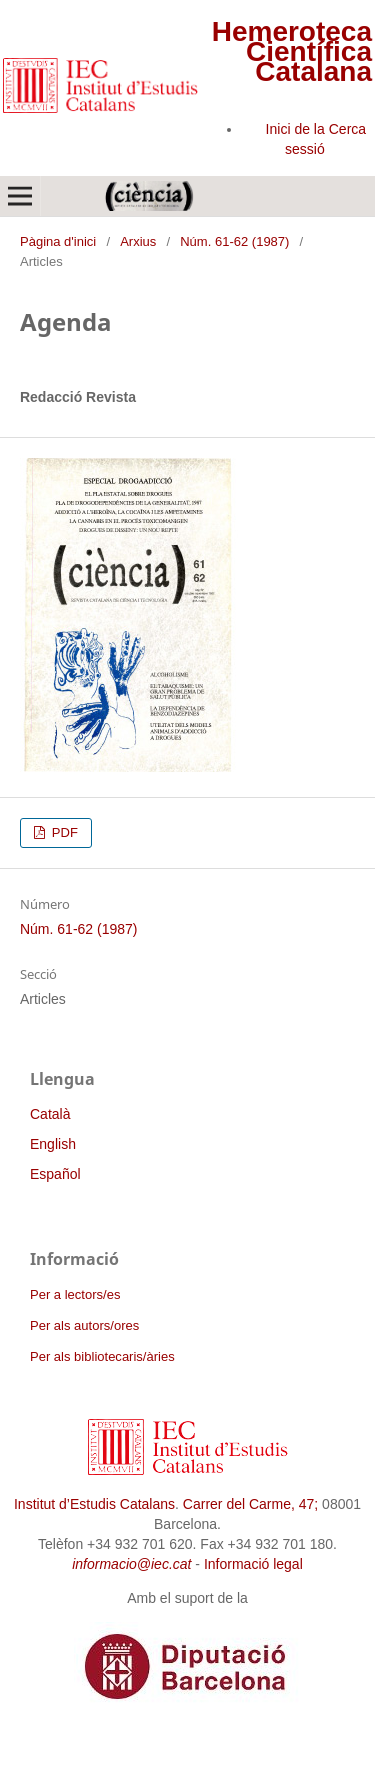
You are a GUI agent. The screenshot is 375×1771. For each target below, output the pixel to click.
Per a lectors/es (75, 1294)
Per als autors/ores (84, 1325)
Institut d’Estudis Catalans (94, 1504)
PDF (63, 832)
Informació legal (253, 1564)
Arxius (138, 241)
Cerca (347, 129)
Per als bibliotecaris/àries (102, 1356)
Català (50, 1114)
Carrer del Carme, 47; (250, 1504)
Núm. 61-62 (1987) (234, 241)
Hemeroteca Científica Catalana (292, 51)
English (53, 1144)
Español (55, 1174)
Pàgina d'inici (58, 241)
